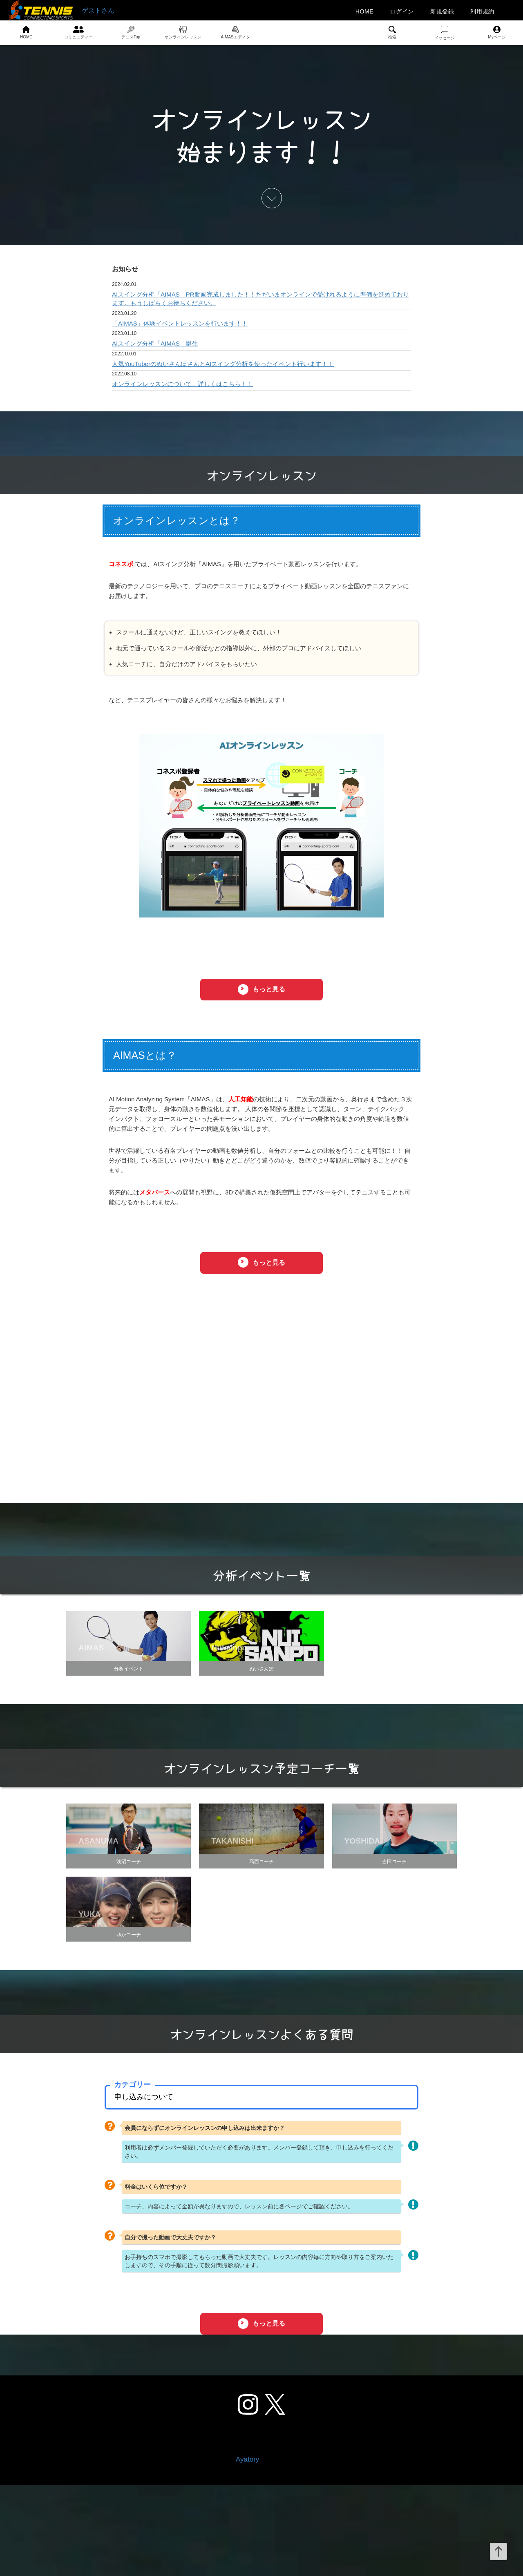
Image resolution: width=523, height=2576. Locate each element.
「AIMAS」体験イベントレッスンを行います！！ (180, 323)
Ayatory (247, 2550)
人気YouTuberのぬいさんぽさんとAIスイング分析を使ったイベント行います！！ (223, 363)
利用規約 (482, 11)
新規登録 (442, 11)
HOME (364, 11)
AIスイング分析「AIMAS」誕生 (155, 343)
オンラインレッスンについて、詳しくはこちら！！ (182, 383)
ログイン (402, 11)
